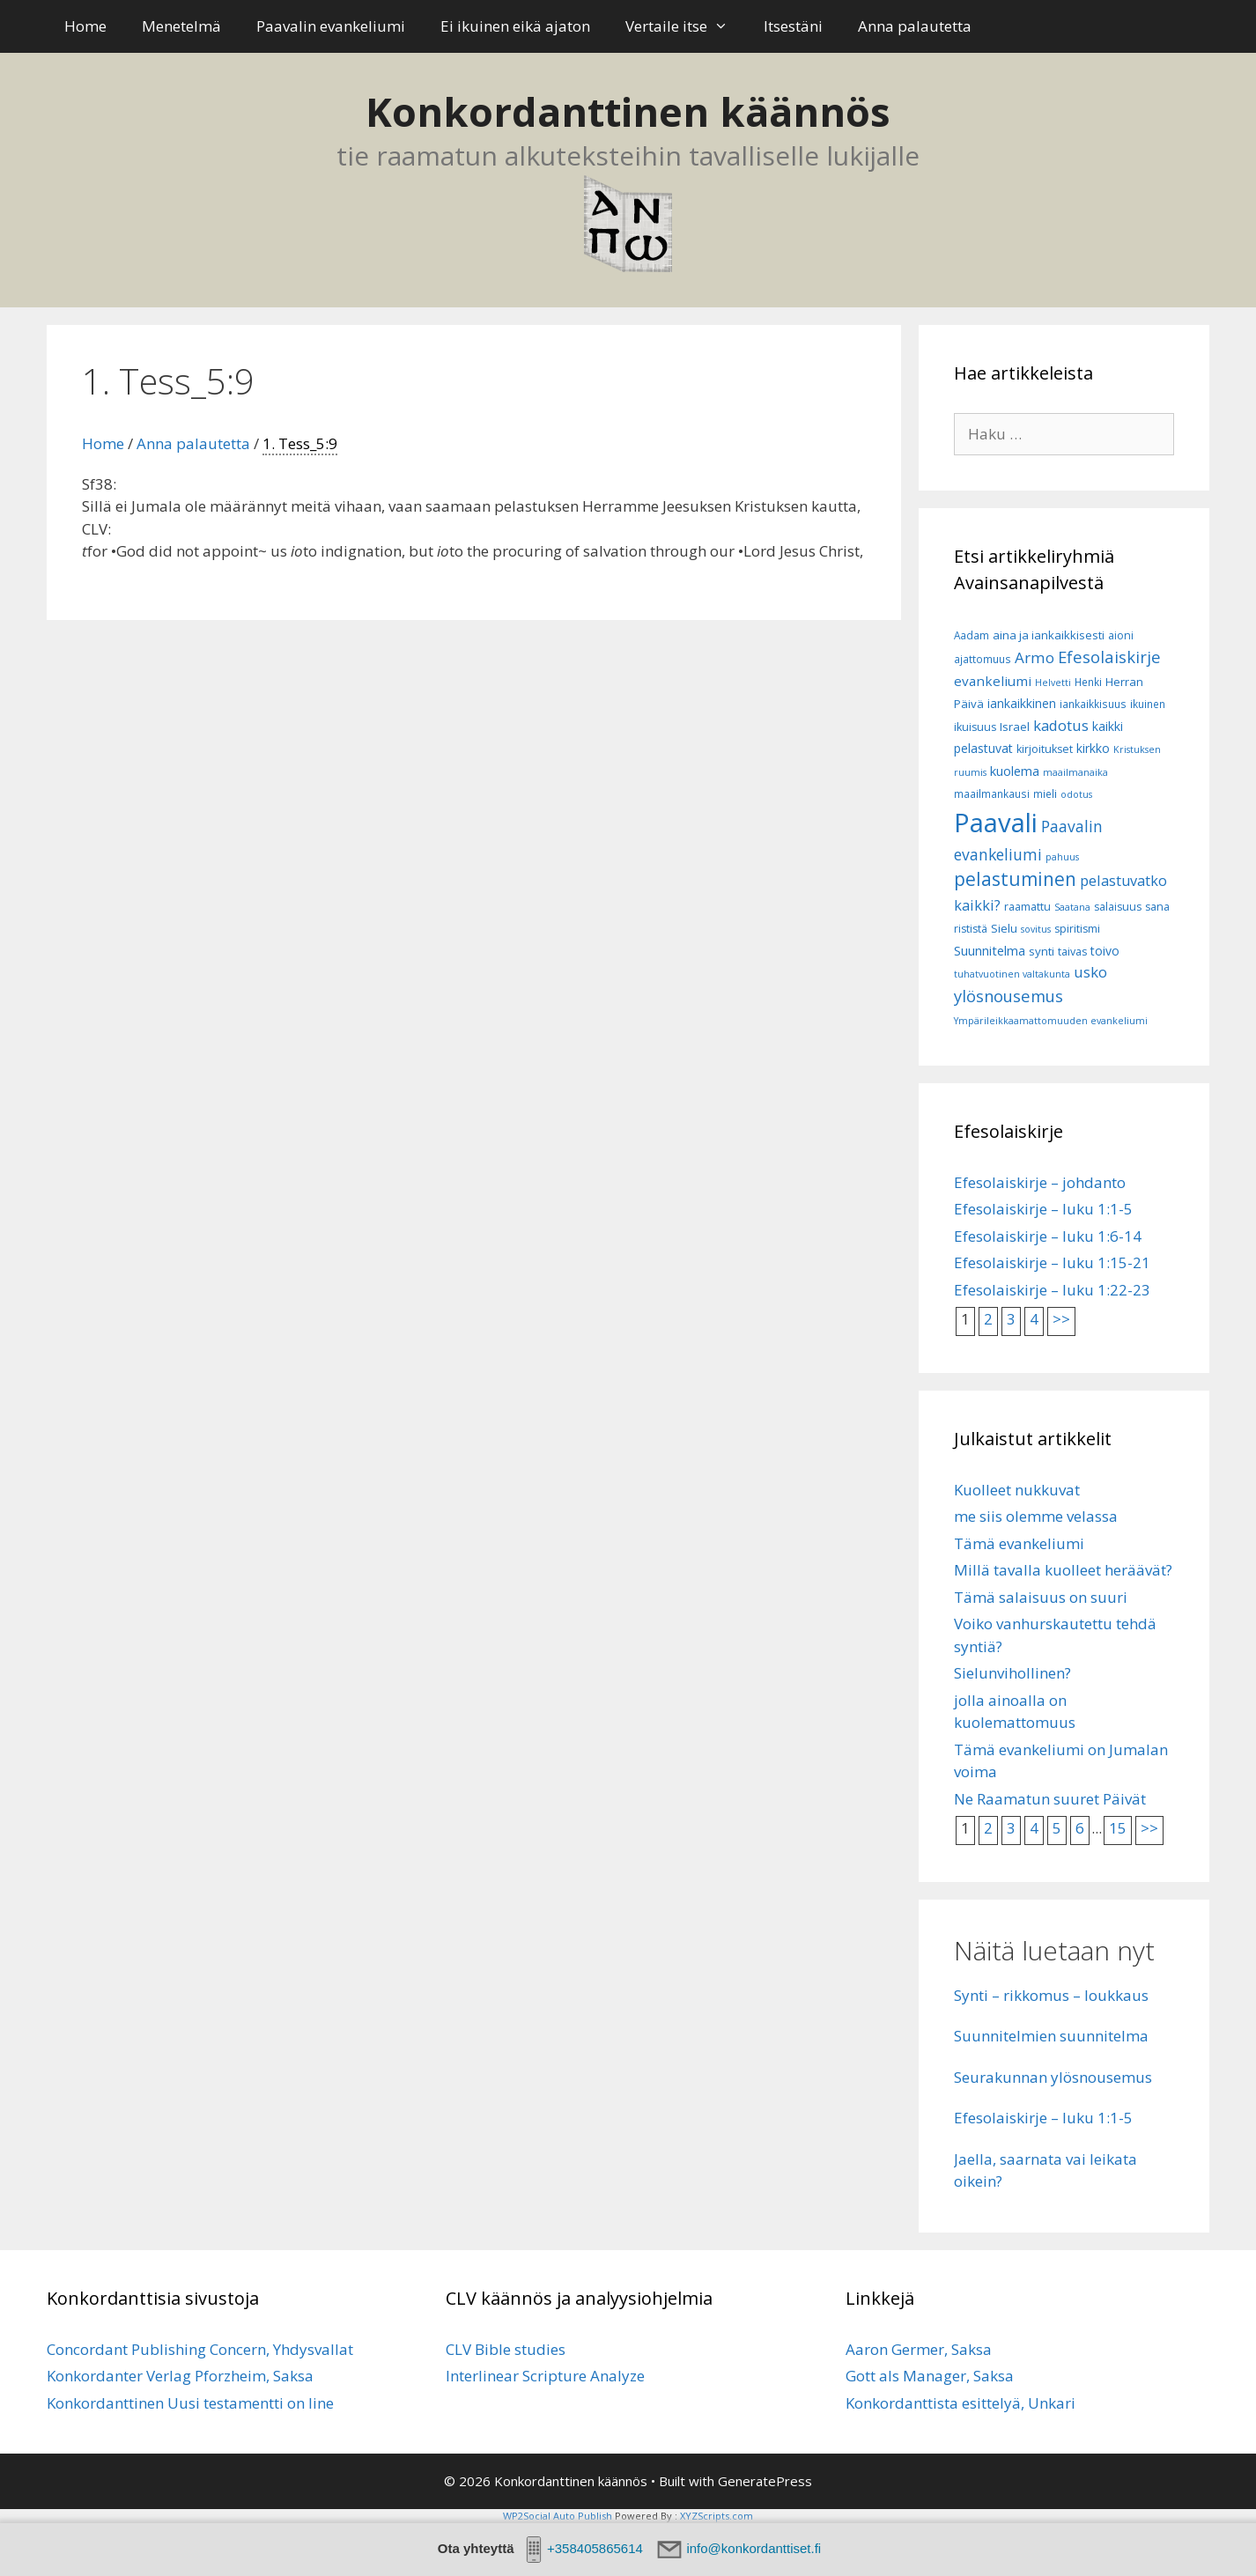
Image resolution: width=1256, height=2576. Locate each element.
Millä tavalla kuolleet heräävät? (1063, 1570)
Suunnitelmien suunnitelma (1051, 2036)
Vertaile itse (685, 26)
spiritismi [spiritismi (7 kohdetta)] (1077, 928)
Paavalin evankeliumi (330, 26)
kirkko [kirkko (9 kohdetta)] (1093, 748)
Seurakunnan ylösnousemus (1053, 2077)
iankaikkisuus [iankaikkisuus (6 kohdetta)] (1093, 704)
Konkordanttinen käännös (628, 111)
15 (1118, 1828)
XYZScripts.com (716, 2515)
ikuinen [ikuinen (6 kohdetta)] (1147, 704)
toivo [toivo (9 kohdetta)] (1104, 950)
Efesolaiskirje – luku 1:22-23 (1052, 1290)
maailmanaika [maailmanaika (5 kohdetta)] (1075, 772)
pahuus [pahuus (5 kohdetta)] (1062, 857)
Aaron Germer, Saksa (919, 2349)
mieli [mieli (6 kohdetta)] (1045, 793)
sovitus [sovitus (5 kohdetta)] (1036, 929)
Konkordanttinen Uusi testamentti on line (190, 2403)
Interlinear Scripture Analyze (545, 2376)
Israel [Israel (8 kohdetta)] (1015, 726)
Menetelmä (181, 26)
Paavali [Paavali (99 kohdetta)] (996, 822)
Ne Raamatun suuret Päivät (1050, 1799)
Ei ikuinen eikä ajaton (515, 26)
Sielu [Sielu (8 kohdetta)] (1004, 928)
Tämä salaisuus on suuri (1040, 1597)
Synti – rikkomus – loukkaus (1051, 1995)
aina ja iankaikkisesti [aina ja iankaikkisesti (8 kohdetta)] (1049, 635)
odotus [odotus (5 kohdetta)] (1076, 794)
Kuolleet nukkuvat (1017, 1490)
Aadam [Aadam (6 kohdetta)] (971, 635)
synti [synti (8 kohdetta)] (1041, 951)
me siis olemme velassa (1036, 1516)
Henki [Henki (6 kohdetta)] (1088, 682)
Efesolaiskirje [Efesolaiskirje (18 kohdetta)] (1109, 657)
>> (1061, 1319)
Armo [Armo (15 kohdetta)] (1034, 657)
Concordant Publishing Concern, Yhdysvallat (200, 2349)
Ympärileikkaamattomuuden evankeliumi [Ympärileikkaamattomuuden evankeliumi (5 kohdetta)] (1051, 1021)
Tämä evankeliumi (1019, 1543)
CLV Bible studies (505, 2349)
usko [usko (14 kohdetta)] (1090, 972)
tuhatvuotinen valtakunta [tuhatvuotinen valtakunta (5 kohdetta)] (1012, 974)
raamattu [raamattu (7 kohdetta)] (1027, 906)
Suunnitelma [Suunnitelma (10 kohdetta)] (989, 950)
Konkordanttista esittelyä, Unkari (960, 2403)
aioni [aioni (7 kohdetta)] (1121, 635)
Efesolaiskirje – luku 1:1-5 (1043, 1209)
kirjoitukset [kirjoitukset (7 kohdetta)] (1044, 749)
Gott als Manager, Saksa (930, 2376)
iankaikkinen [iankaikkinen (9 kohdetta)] (1021, 703)
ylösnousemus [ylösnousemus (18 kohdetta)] (1008, 996)
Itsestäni (793, 26)
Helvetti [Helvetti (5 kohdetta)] (1053, 682)
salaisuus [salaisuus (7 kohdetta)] (1117, 906)
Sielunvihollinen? (1012, 1673)
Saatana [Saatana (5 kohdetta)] (1072, 907)
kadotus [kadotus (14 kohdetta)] (1061, 725)
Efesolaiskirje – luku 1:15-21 (1052, 1262)
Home (85, 26)
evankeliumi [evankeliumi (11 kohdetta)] (992, 681)
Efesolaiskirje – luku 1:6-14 (1047, 1236)
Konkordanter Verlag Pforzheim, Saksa (180, 2376)
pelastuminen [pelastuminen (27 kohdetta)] (1015, 879)
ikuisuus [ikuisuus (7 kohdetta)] (975, 727)
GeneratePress (765, 2481)
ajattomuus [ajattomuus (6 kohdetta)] (982, 659)
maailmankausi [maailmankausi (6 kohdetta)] (992, 793)
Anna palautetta (915, 26)
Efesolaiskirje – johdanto (1040, 1182)
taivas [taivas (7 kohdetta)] (1072, 951)
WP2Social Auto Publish (557, 2515)
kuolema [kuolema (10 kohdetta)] (1014, 770)
